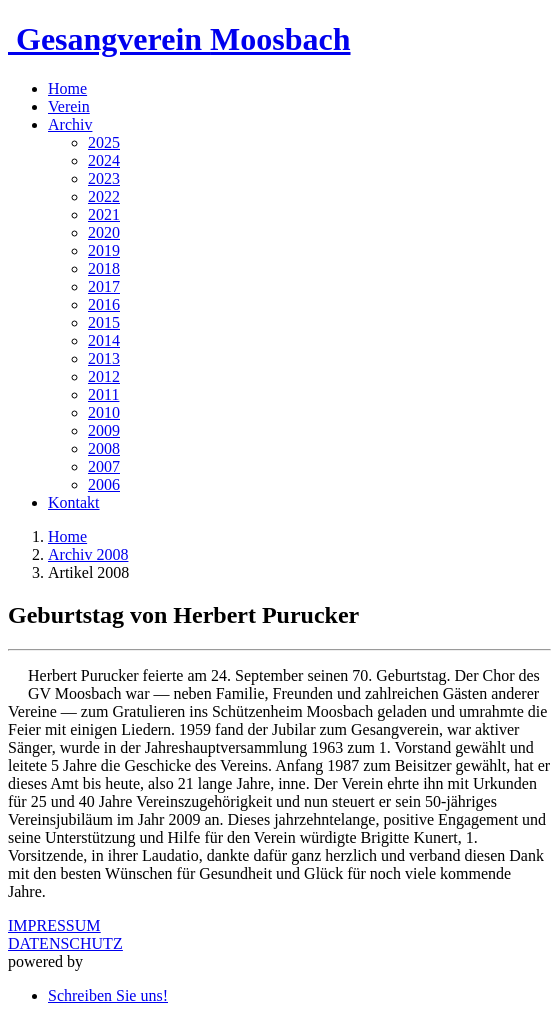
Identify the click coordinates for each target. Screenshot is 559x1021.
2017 (104, 286)
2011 (103, 394)
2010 (104, 412)
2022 (104, 196)
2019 (104, 250)
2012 (104, 376)
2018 (104, 268)
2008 (104, 448)
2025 (104, 142)
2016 (104, 304)
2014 (104, 340)
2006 (104, 484)
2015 (104, 322)
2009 (104, 430)
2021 (104, 214)
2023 (104, 178)
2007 (104, 466)
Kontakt (74, 502)
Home (67, 88)
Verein (69, 106)
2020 (104, 232)
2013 (104, 358)
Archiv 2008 (88, 554)
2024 (104, 160)
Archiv (70, 124)
